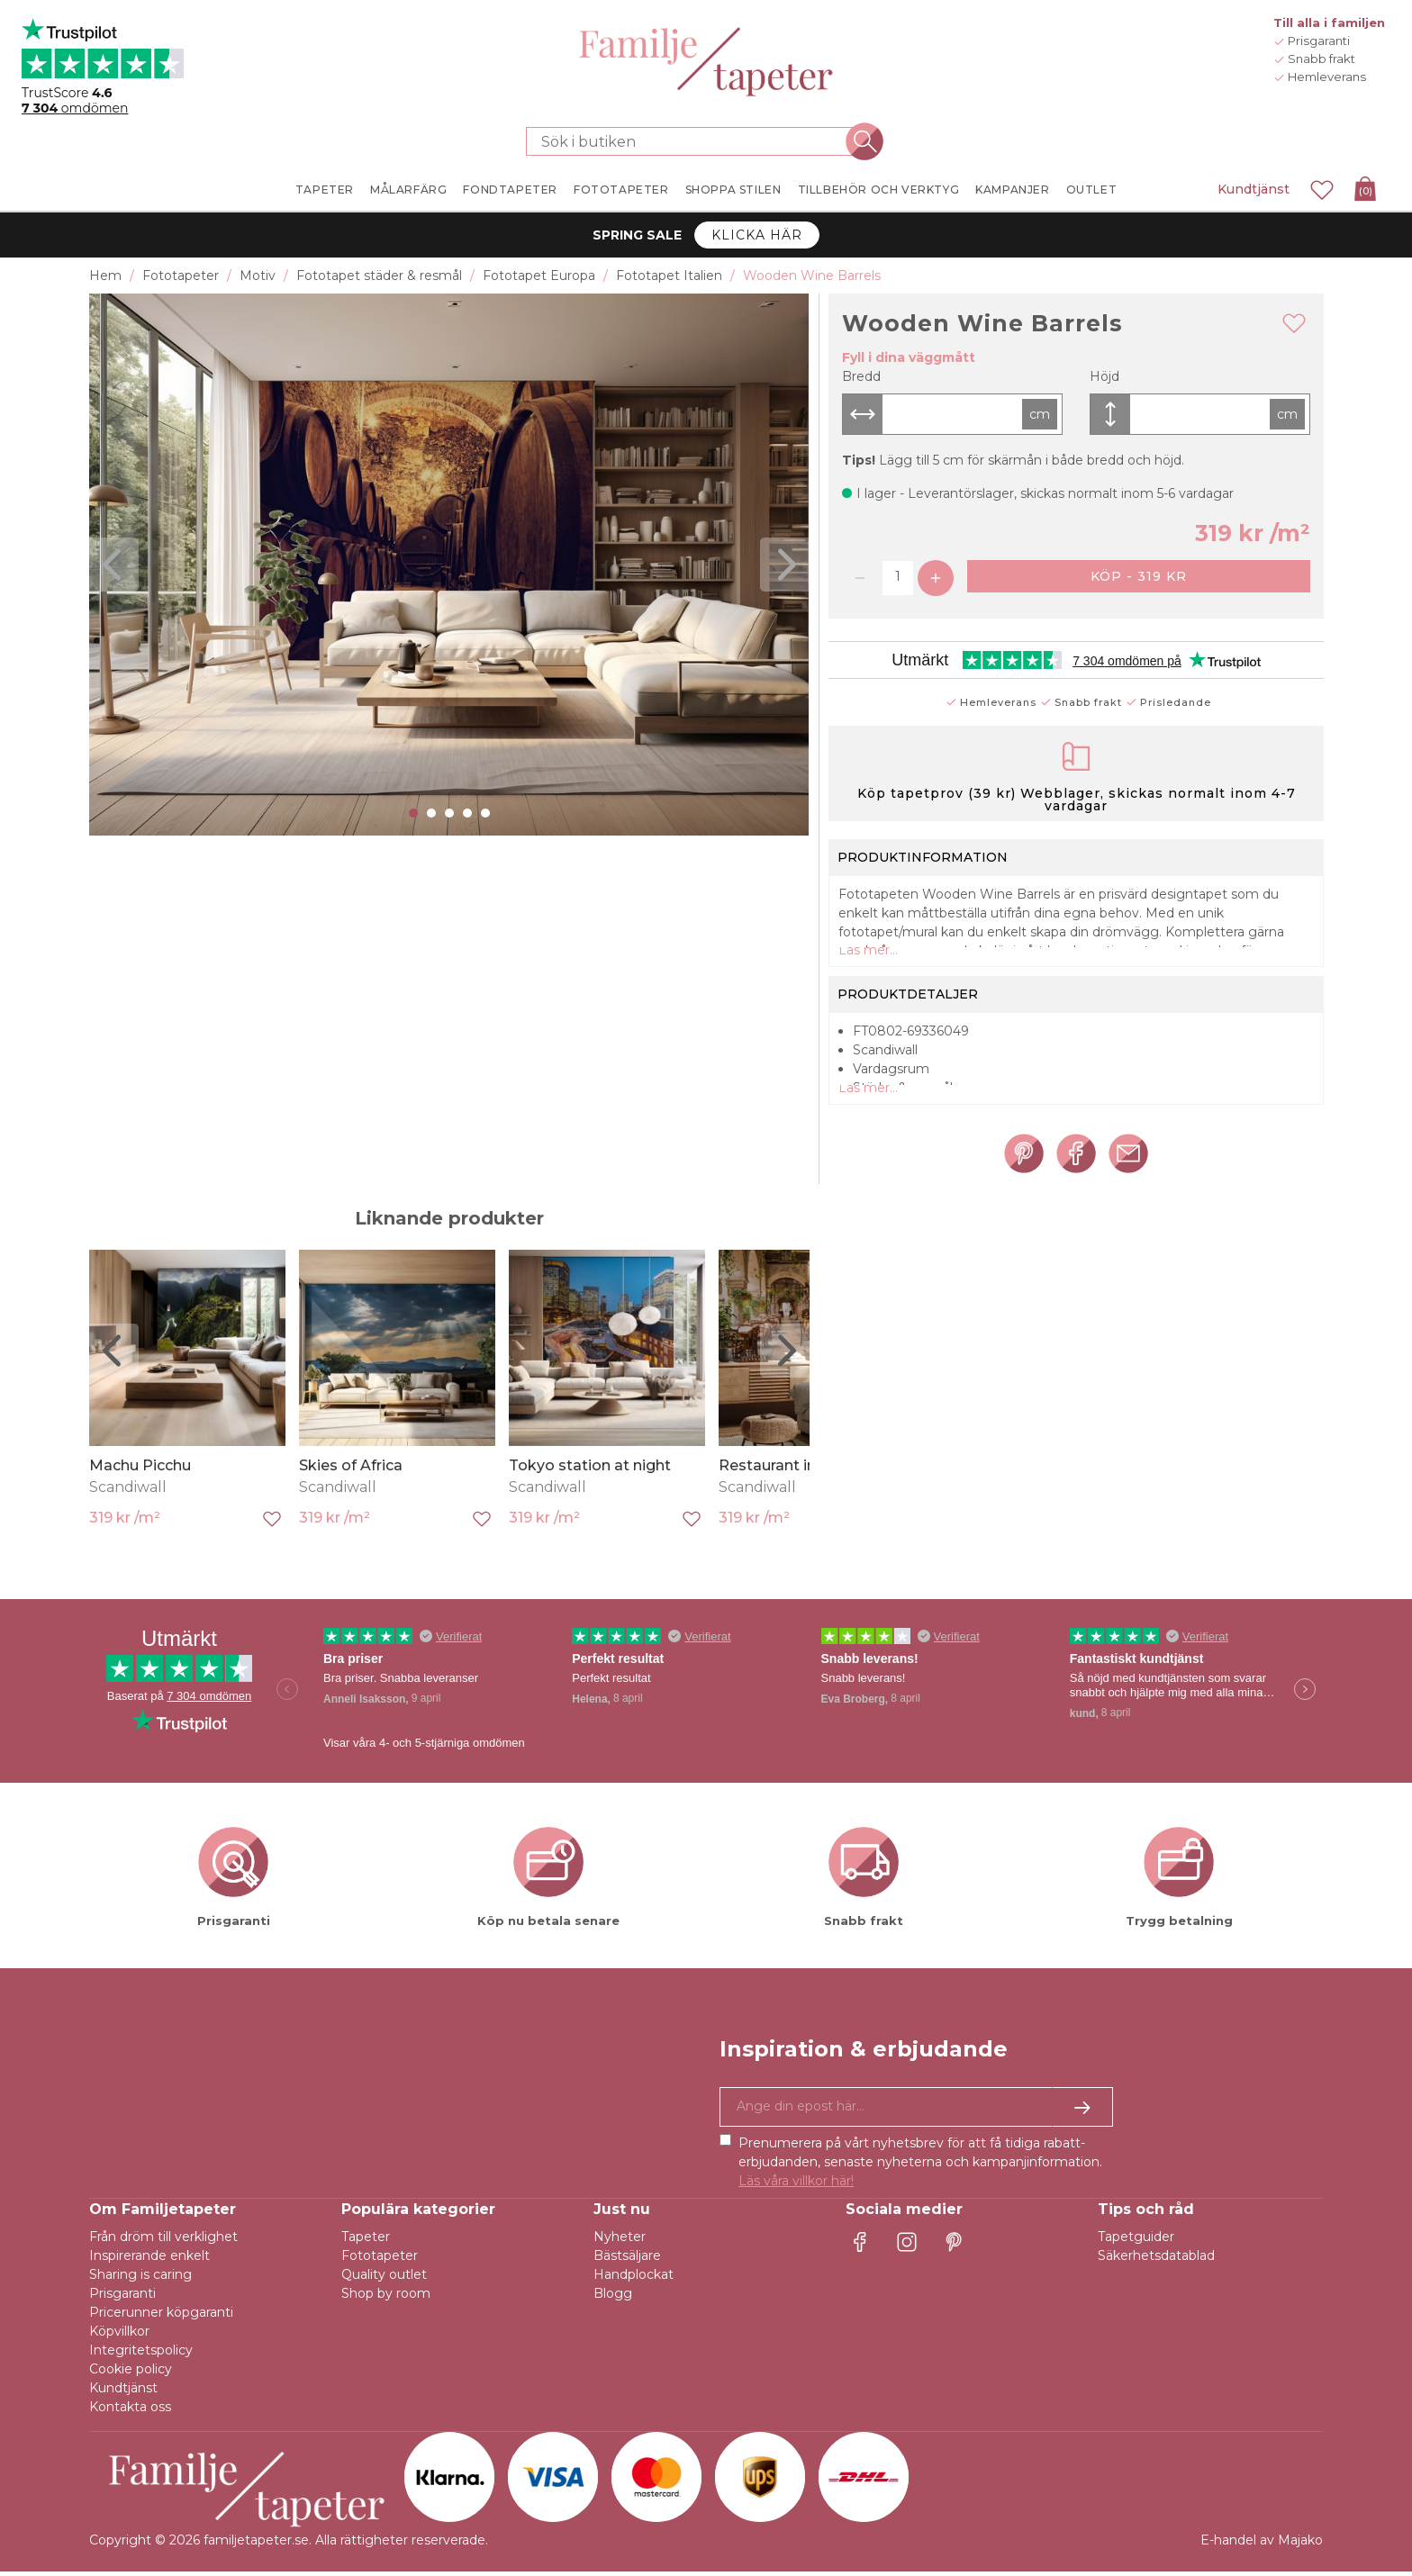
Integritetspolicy (141, 2354)
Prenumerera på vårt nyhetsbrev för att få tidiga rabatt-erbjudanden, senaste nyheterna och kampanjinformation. (920, 2166)
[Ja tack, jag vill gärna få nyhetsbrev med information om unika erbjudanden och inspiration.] (916, 2111)
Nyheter (619, 2241)
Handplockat (633, 2279)
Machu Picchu (140, 1469)
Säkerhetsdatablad (1156, 2260)
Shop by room (385, 2298)
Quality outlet (384, 2279)
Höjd (1104, 376)
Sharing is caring (140, 2279)
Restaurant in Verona (795, 1469)
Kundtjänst (1253, 189)
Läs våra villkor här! (796, 2185)
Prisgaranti (122, 2298)
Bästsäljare (627, 2260)
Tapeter (365, 2241)
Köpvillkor (119, 2335)
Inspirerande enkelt (149, 2260)
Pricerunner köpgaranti (161, 2317)
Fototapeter (379, 2260)
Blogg (612, 2298)
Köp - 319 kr (1139, 576)
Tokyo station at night (590, 1469)
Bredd (861, 376)
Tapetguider (1136, 2241)
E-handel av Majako (1261, 2544)
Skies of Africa (351, 1469)
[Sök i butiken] (695, 141)
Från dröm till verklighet (163, 2241)
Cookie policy (130, 2373)
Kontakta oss (130, 2411)
